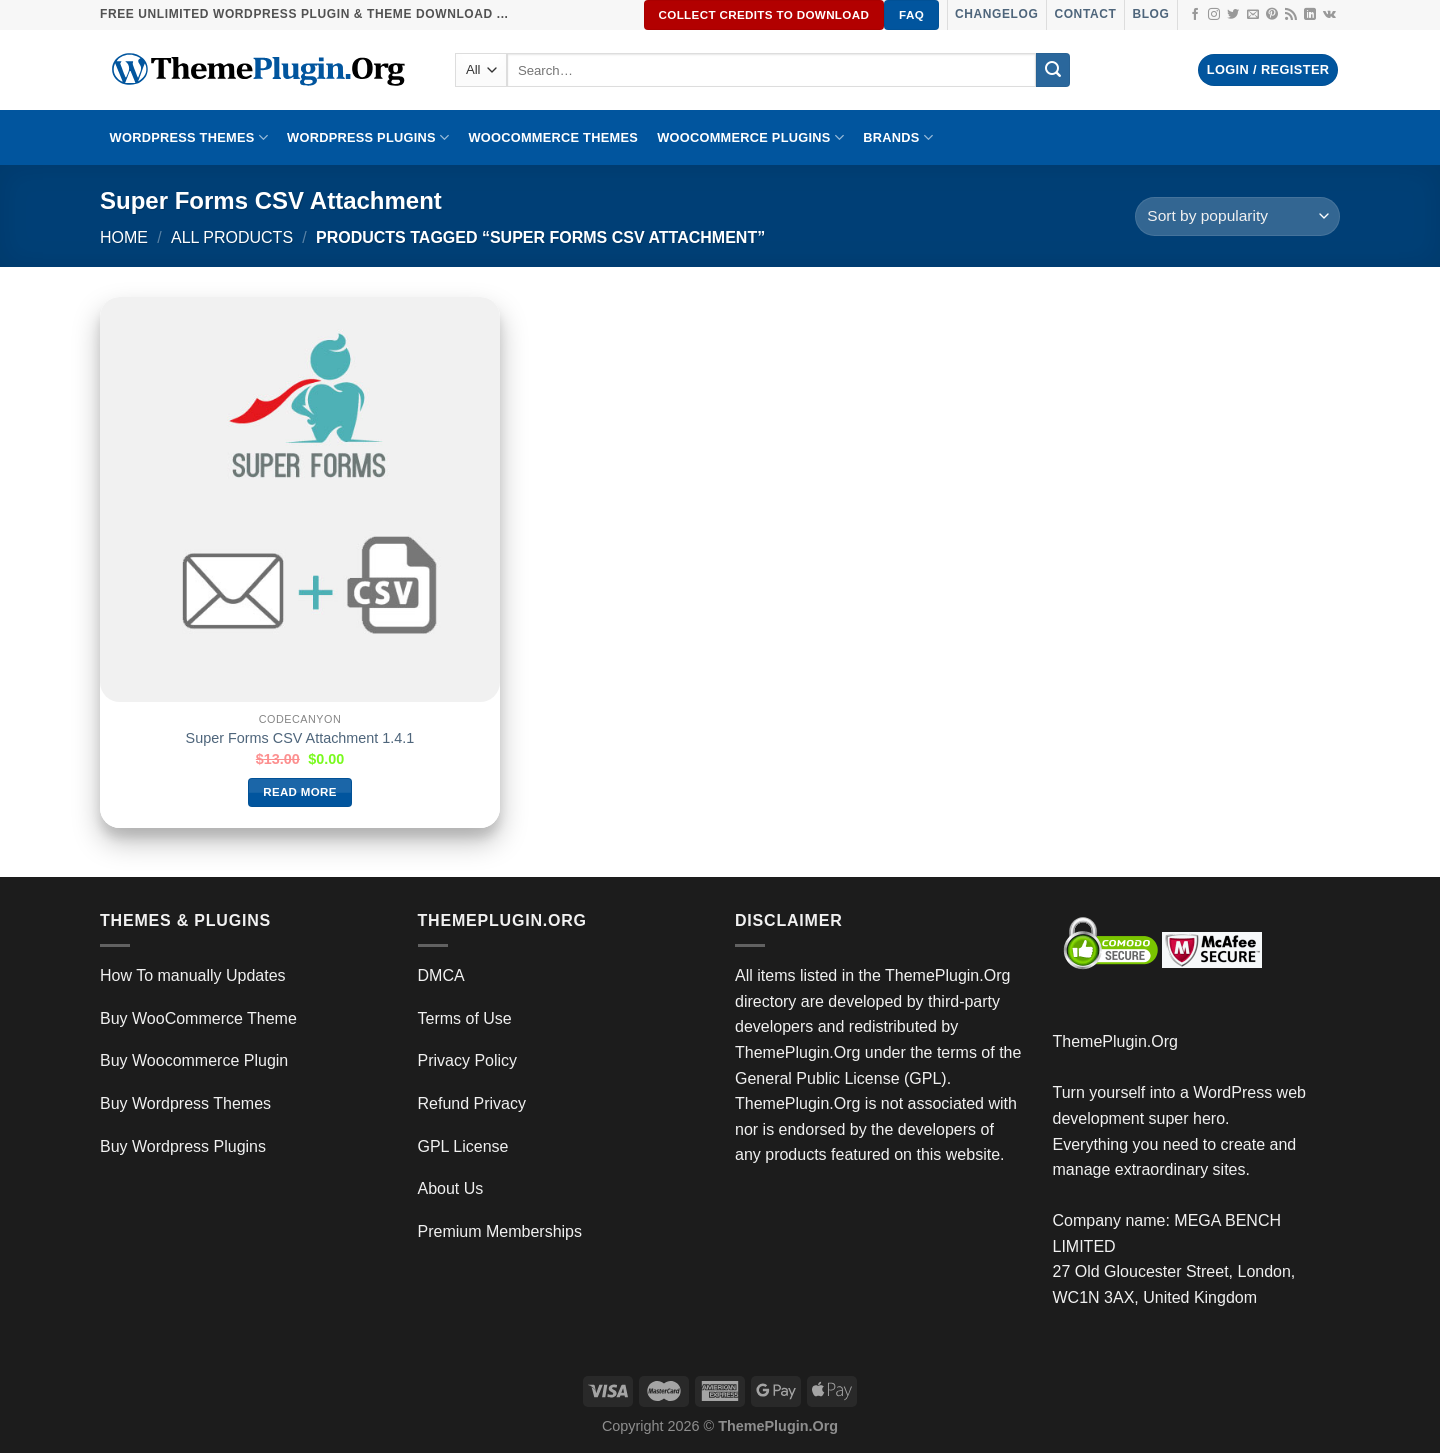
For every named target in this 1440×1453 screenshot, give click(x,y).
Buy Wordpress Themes (185, 1103)
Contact (1085, 14)
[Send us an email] (1253, 15)
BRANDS (898, 137)
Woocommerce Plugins (750, 137)
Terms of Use (465, 1018)
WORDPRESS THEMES (189, 137)
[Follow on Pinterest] (1272, 15)
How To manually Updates (193, 975)
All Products (232, 237)
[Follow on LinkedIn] (1310, 15)
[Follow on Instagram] (1214, 15)
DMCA (441, 975)
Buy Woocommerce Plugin (194, 1060)
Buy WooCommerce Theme (198, 1018)
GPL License (463, 1146)
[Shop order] (1237, 216)
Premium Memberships (500, 1231)
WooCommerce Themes (553, 137)
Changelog (996, 14)
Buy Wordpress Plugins (183, 1146)
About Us (451, 1188)
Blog (1150, 14)
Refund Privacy (472, 1103)
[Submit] (1053, 70)
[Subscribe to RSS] (1291, 15)
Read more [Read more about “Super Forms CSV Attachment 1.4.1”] (300, 792)
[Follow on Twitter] (1233, 15)
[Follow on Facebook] (1195, 15)
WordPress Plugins (368, 137)
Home (124, 237)
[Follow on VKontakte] (1329, 15)
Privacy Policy (468, 1060)
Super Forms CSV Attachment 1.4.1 (300, 738)
